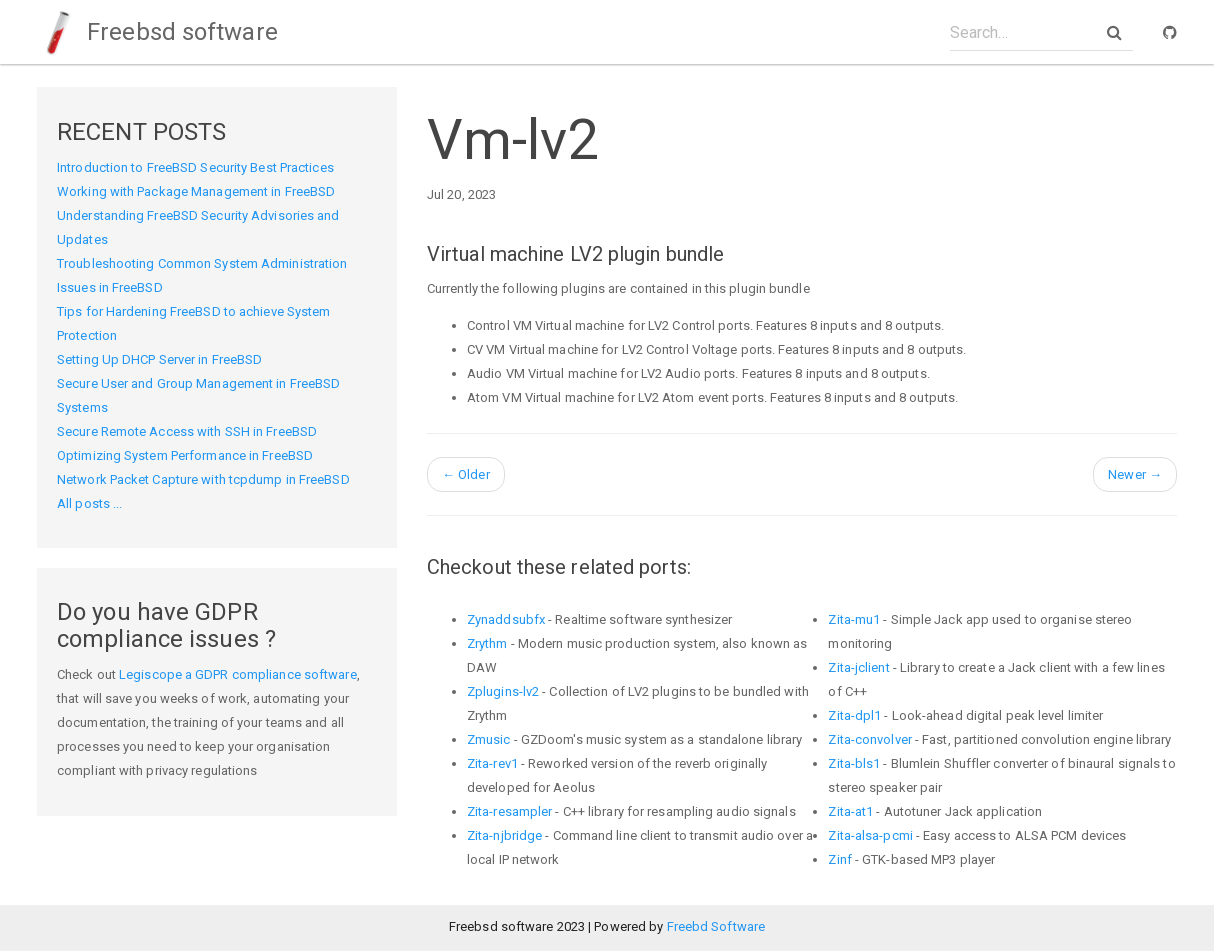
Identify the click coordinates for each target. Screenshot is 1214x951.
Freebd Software (716, 926)
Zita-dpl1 (854, 715)
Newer (1135, 474)
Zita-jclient (858, 667)
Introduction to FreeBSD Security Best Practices (195, 167)
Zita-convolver (869, 739)
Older (466, 474)
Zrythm (487, 643)
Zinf (839, 859)
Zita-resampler (509, 811)
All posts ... (89, 503)
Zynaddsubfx (506, 619)
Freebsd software (157, 32)
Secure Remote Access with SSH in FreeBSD (187, 431)
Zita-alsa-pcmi (870, 835)
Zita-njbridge (504, 835)
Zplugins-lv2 (503, 691)
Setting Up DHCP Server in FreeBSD (159, 359)
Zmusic (489, 739)
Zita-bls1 (854, 763)
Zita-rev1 (492, 763)
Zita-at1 (850, 811)
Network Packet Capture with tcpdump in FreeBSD (203, 479)
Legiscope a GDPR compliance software (238, 674)
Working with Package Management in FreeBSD (196, 191)
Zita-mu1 (854, 619)
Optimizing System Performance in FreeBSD (185, 455)
